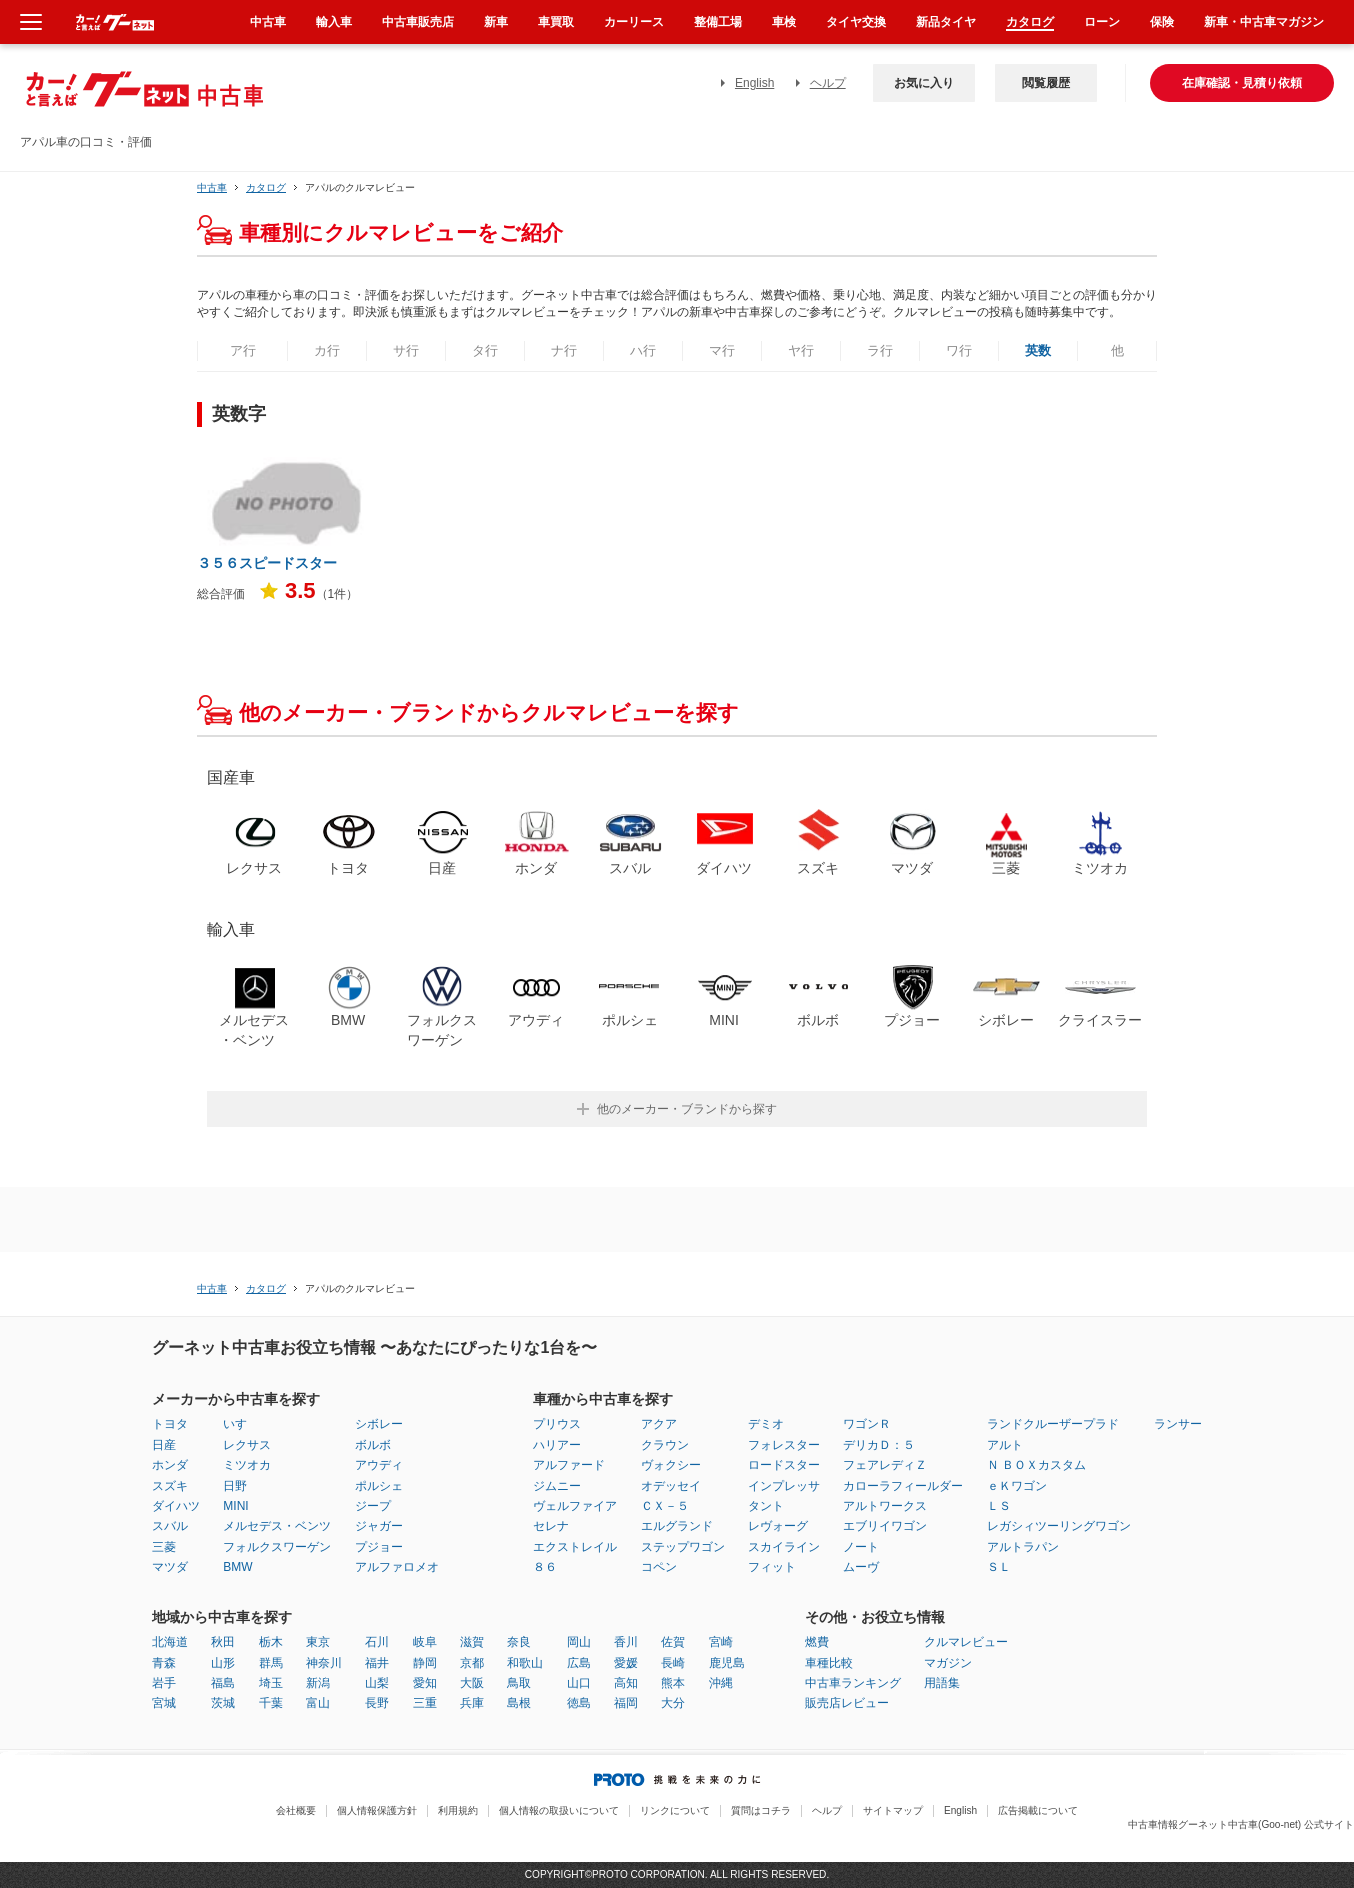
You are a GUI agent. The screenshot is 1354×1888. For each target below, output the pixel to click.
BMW (237, 1567)
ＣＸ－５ (665, 1506)
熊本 (673, 1683)
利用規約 (458, 1810)
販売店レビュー (847, 1703)
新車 (496, 22)
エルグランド (677, 1526)
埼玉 (271, 1683)
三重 (425, 1703)
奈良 (519, 1642)
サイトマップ (893, 1810)
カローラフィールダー (903, 1486)
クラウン (665, 1445)
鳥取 (519, 1683)
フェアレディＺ (885, 1465)
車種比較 (829, 1663)
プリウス (557, 1424)
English (754, 83)
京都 (472, 1663)
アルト (1005, 1445)
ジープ (373, 1506)
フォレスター (784, 1445)
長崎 (673, 1663)
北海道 (170, 1642)
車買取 (556, 22)
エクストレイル (575, 1547)
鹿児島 (727, 1663)
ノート (861, 1547)
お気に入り (924, 83)
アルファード (569, 1465)
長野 (377, 1703)
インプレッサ (784, 1486)
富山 (318, 1703)
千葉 (271, 1703)
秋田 (223, 1642)
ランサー (1178, 1424)
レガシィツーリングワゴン (1059, 1526)
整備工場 (718, 22)
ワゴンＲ (867, 1424)
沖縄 (721, 1683)
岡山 (579, 1642)
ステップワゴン (683, 1547)
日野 (235, 1486)
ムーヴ (861, 1567)
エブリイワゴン (885, 1526)
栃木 (271, 1642)
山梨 (377, 1683)
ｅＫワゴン (1017, 1486)
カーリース (634, 22)
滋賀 (472, 1642)
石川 (377, 1642)
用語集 (942, 1683)
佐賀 (673, 1642)
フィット (772, 1567)
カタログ (1030, 22)
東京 (318, 1642)
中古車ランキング (853, 1683)
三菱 (164, 1547)
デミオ (766, 1424)
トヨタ (170, 1424)
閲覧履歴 (1046, 83)
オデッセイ (671, 1486)
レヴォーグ (778, 1526)
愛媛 (626, 1663)
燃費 (817, 1642)
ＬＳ (999, 1506)
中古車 (212, 187)
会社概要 (296, 1810)
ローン (1102, 22)
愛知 (425, 1683)
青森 (164, 1663)
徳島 (579, 1703)
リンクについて (675, 1810)
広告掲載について (1038, 1810)
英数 (1038, 350)
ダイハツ (176, 1506)
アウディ (379, 1465)
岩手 (164, 1683)
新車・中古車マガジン (1264, 22)
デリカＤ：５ (879, 1445)
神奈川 (324, 1663)
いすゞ (241, 1424)
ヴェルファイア (575, 1506)
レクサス (247, 1445)
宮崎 (721, 1642)
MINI (235, 1506)
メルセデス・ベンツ (277, 1526)
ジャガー (379, 1526)
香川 (626, 1642)
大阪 (472, 1683)
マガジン (948, 1663)
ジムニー (557, 1486)
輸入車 (334, 22)
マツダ (170, 1567)
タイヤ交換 (856, 22)
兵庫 (472, 1703)
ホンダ (170, 1465)
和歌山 (525, 1663)
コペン (659, 1567)
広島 (579, 1663)
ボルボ (373, 1445)
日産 (164, 1445)
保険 (1162, 22)
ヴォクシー (671, 1465)
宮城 (164, 1703)
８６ (545, 1567)
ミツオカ (247, 1465)
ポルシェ (379, 1486)
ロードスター (784, 1465)
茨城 (223, 1703)
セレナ (551, 1526)
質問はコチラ (761, 1810)
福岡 (626, 1703)
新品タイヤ (946, 22)
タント (766, 1506)
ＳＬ (999, 1567)
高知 (626, 1683)
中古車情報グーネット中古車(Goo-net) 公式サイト (1241, 1824)
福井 (377, 1663)
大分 (673, 1703)
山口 (579, 1683)
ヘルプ (828, 83)
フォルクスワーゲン (277, 1547)
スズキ (170, 1486)
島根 (519, 1703)
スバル (170, 1526)
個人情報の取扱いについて (559, 1810)
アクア (659, 1424)
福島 (223, 1683)
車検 (784, 22)
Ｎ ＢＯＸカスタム (1036, 1465)
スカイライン (784, 1547)
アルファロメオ (397, 1567)
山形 (223, 1663)
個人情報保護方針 (377, 1810)
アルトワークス (885, 1506)
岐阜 (425, 1642)
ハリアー (557, 1445)
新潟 (318, 1683)
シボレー (379, 1424)
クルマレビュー (966, 1642)
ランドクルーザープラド (1053, 1424)
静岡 (425, 1663)
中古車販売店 (418, 22)
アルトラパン (1023, 1547)
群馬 (271, 1663)
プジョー (379, 1547)
